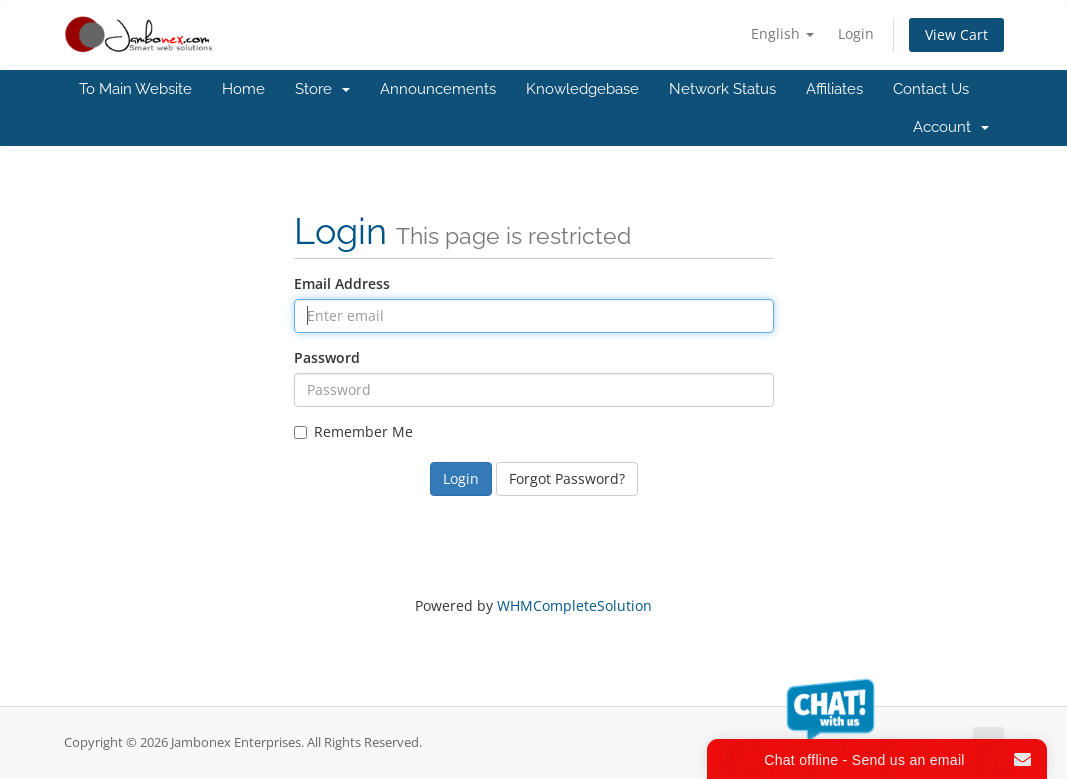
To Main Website (135, 89)
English (782, 33)
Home (243, 89)
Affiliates (834, 89)
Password (327, 357)
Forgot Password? (567, 478)
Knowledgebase (582, 89)
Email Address (342, 283)
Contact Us (931, 89)
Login (856, 33)
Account (951, 127)
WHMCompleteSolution (574, 605)
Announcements (438, 89)
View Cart (956, 34)
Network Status (722, 89)
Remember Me (353, 431)
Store (322, 89)
